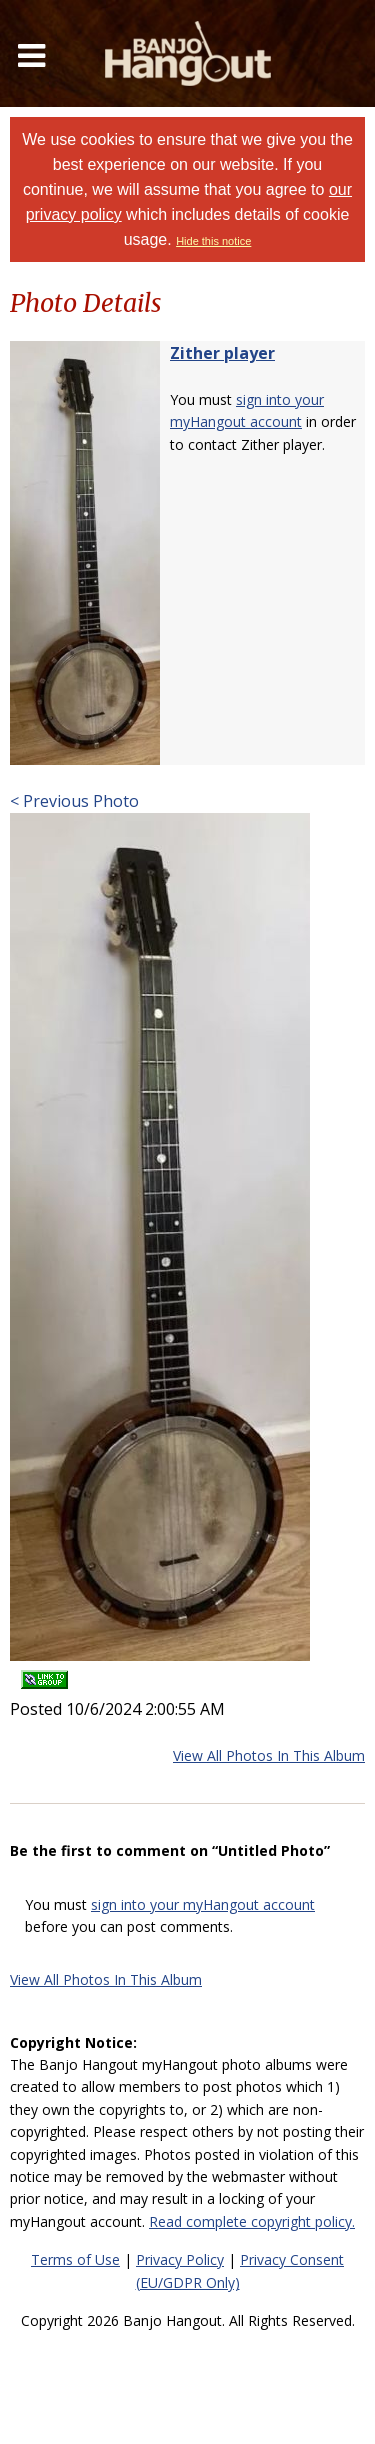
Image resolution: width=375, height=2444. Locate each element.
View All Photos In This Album (269, 1755)
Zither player (222, 353)
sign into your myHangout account (203, 1904)
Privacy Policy (180, 2259)
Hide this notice (213, 241)
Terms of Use (75, 2259)
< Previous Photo (74, 801)
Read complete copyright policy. (252, 2221)
